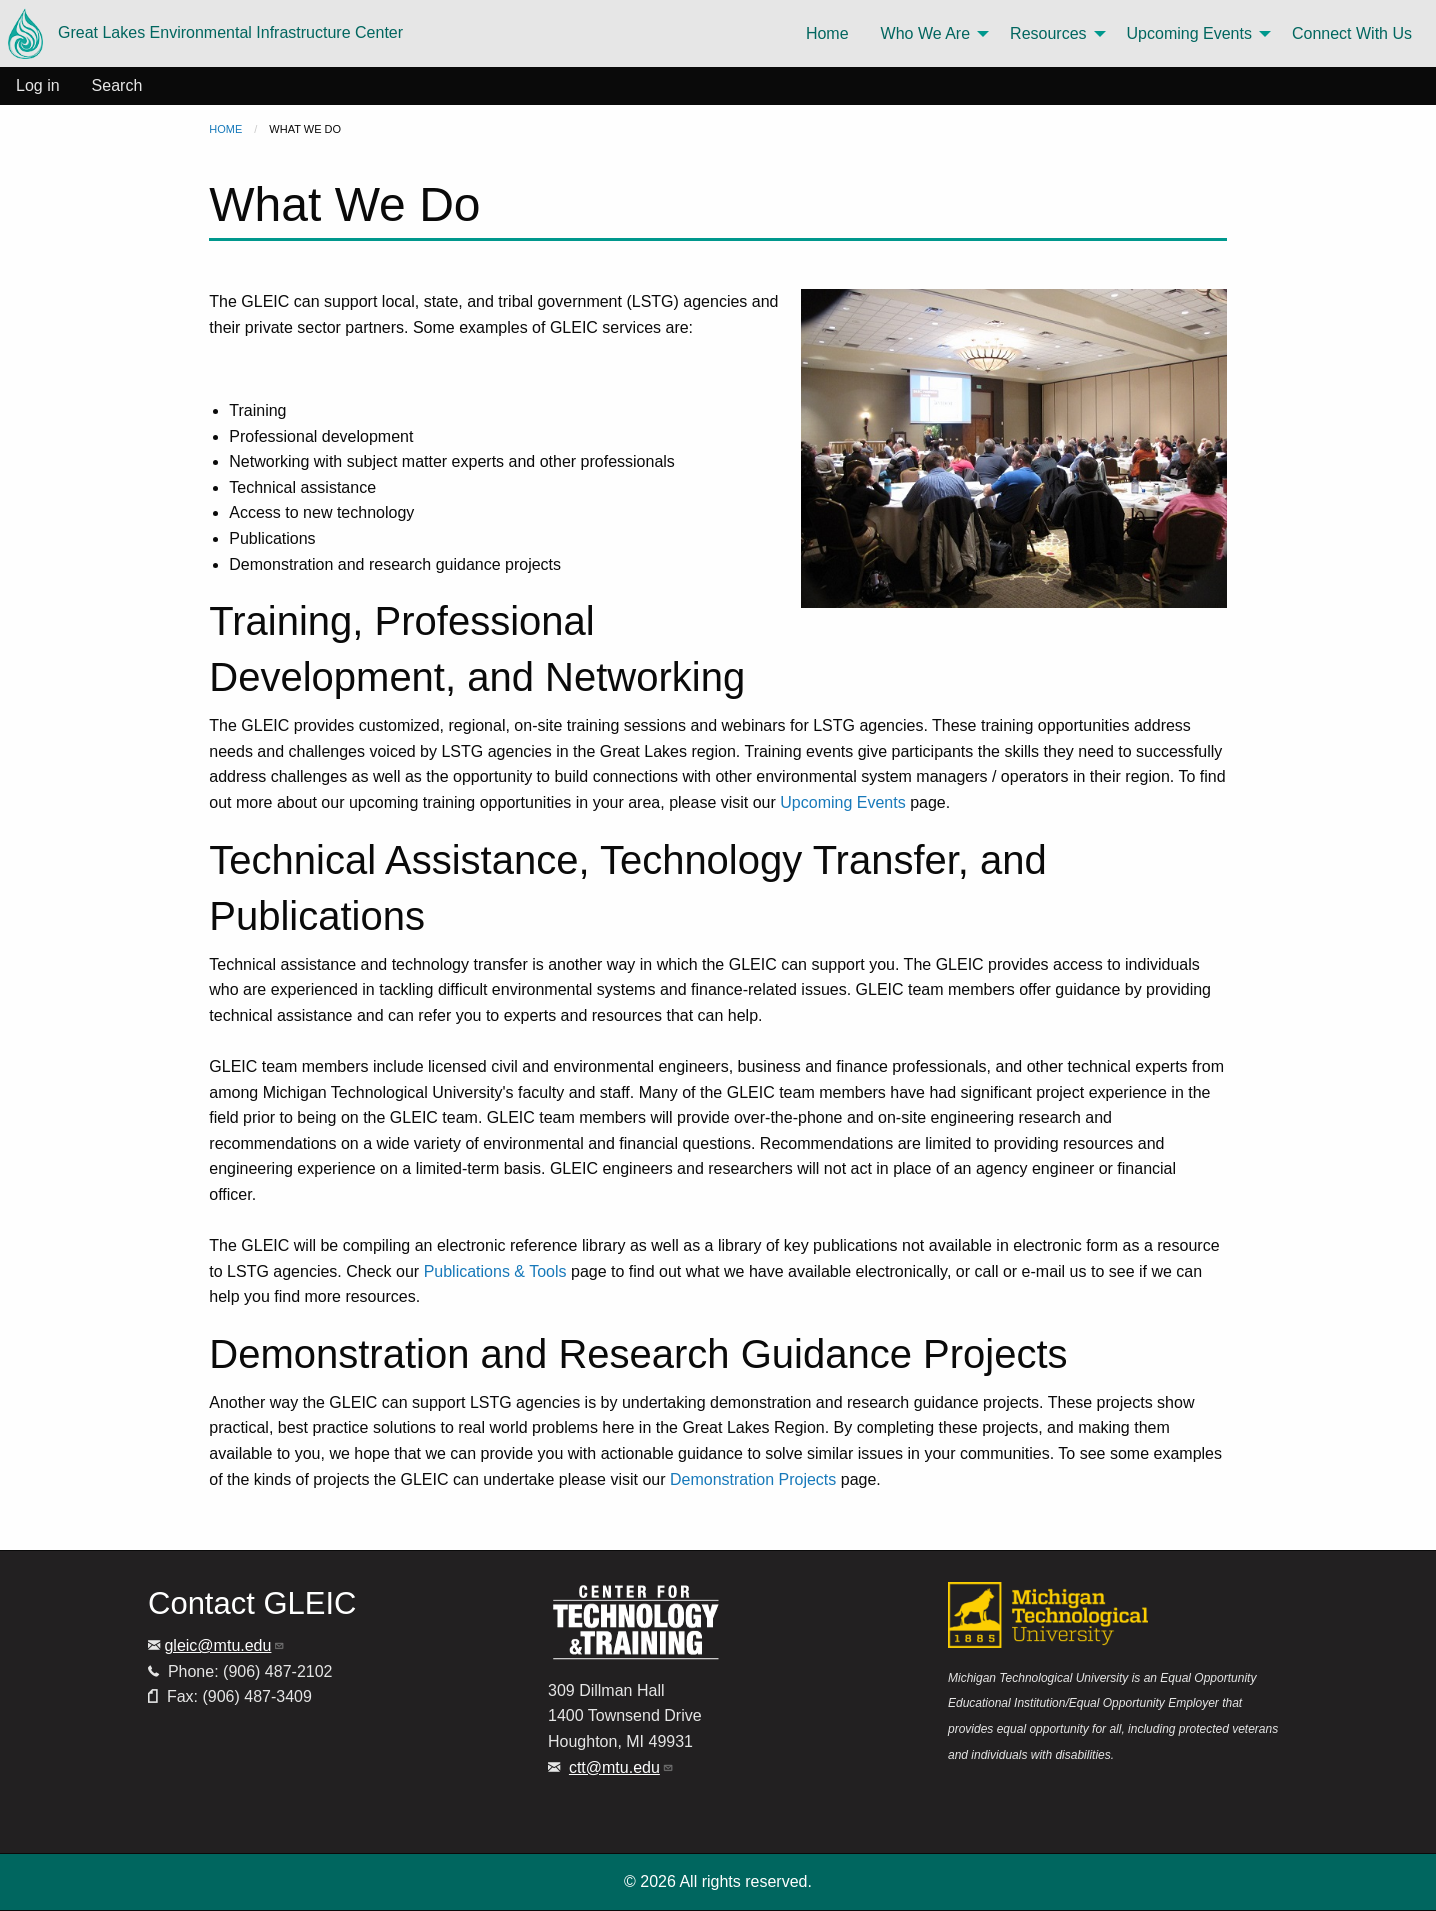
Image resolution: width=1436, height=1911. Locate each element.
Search (117, 85)
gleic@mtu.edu (224, 1645)
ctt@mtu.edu (621, 1767)
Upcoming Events (842, 802)
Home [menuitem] (827, 33)
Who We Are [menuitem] (926, 33)
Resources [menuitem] (1048, 33)
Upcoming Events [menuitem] (1189, 33)
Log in (38, 85)
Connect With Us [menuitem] (1352, 33)
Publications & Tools (495, 1271)
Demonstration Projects (753, 1479)
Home (225, 129)
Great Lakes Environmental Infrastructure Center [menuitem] (205, 33)
